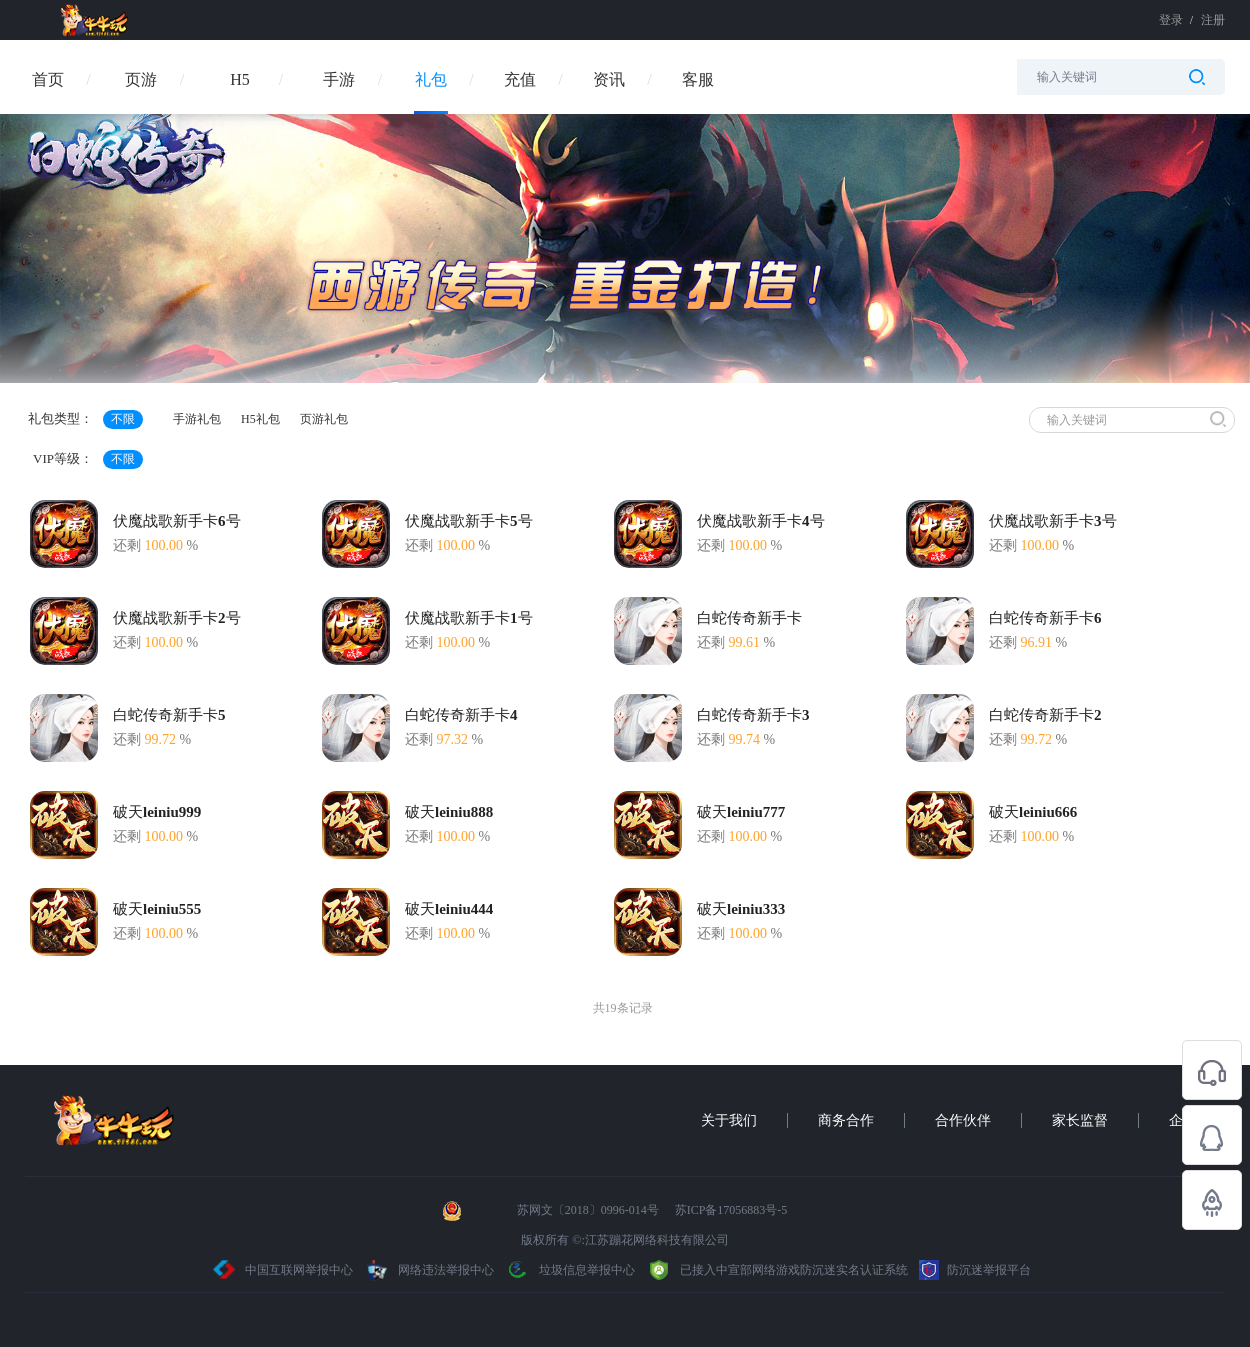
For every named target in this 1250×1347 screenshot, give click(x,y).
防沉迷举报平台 (975, 1270)
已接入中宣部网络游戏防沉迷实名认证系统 (777, 1270)
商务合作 (846, 1120)
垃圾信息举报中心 (570, 1270)
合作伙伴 (963, 1120)
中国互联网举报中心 (283, 1270)
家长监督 (1080, 1120)
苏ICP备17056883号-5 (731, 1210)
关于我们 (729, 1120)
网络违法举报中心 (430, 1270)
